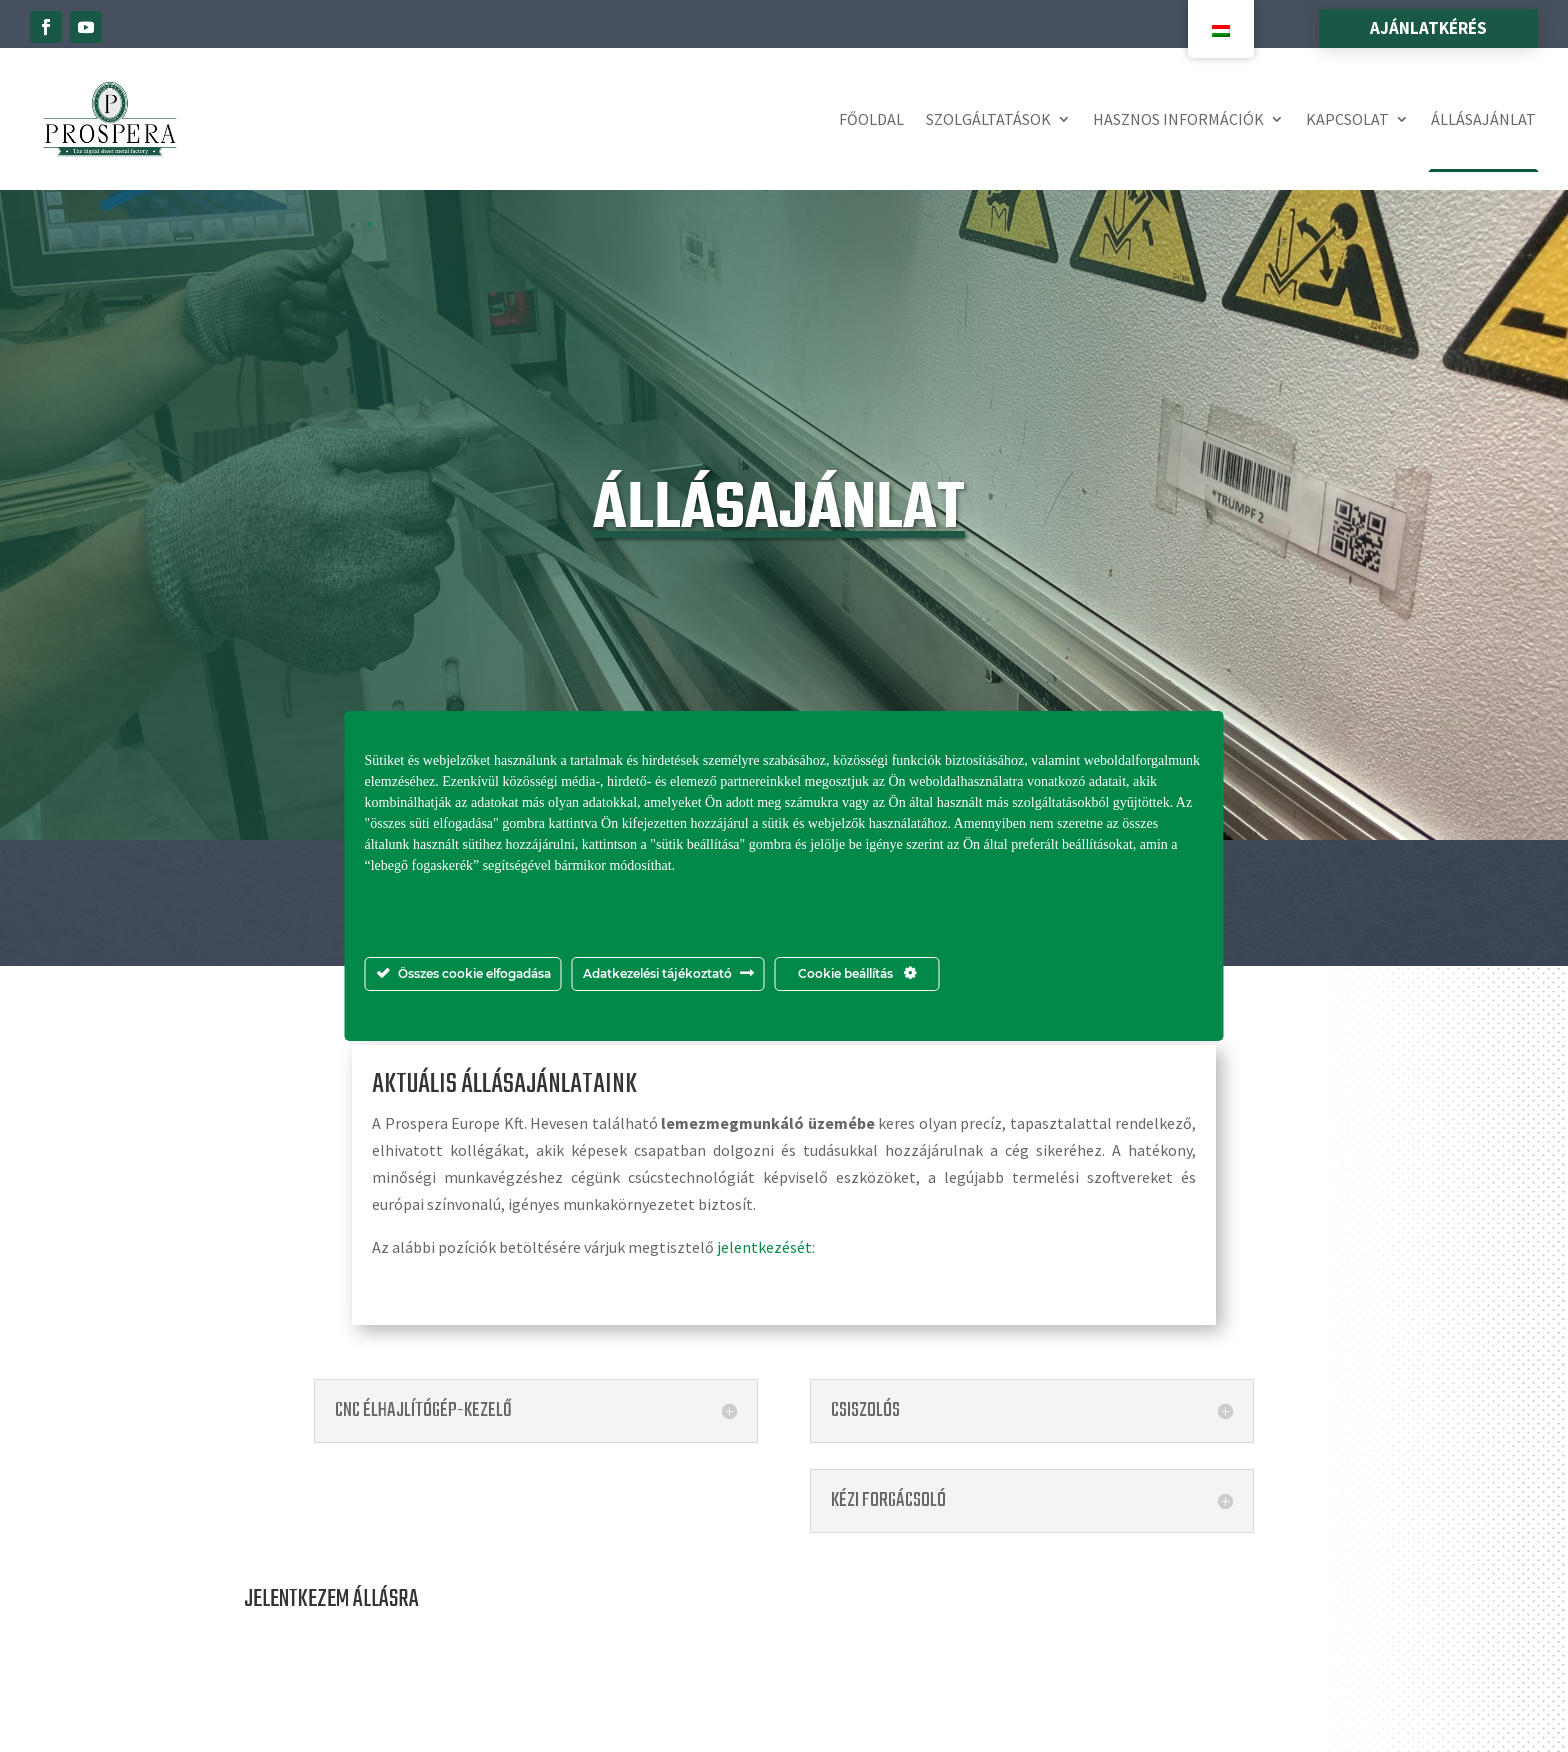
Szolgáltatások (988, 119)
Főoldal (871, 119)
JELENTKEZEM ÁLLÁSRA (331, 1599)
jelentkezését (764, 1247)
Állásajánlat (1483, 119)
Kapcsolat (1347, 119)
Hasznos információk (1178, 119)
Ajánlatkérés (1428, 28)
